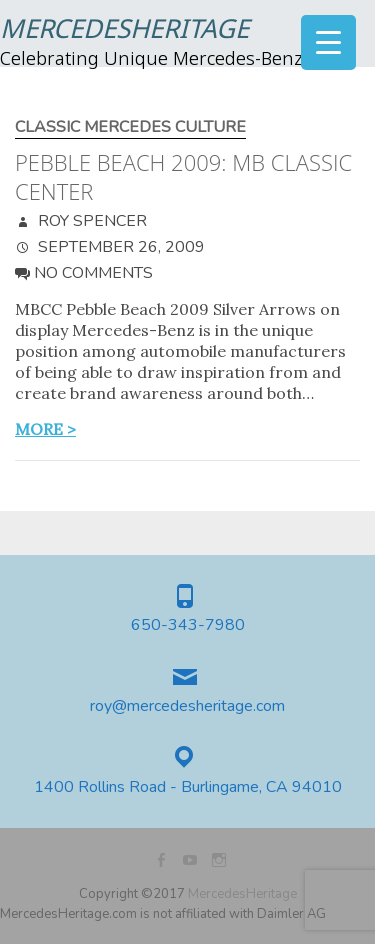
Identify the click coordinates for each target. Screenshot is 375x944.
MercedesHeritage (124, 31)
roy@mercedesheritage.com (187, 706)
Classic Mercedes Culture (130, 127)
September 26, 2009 (119, 247)
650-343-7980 (188, 625)
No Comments (93, 273)
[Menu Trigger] (328, 42)
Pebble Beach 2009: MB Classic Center (183, 176)
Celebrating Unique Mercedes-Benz (151, 60)
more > (45, 429)
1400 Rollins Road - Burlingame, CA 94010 (188, 787)
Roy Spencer (90, 221)
